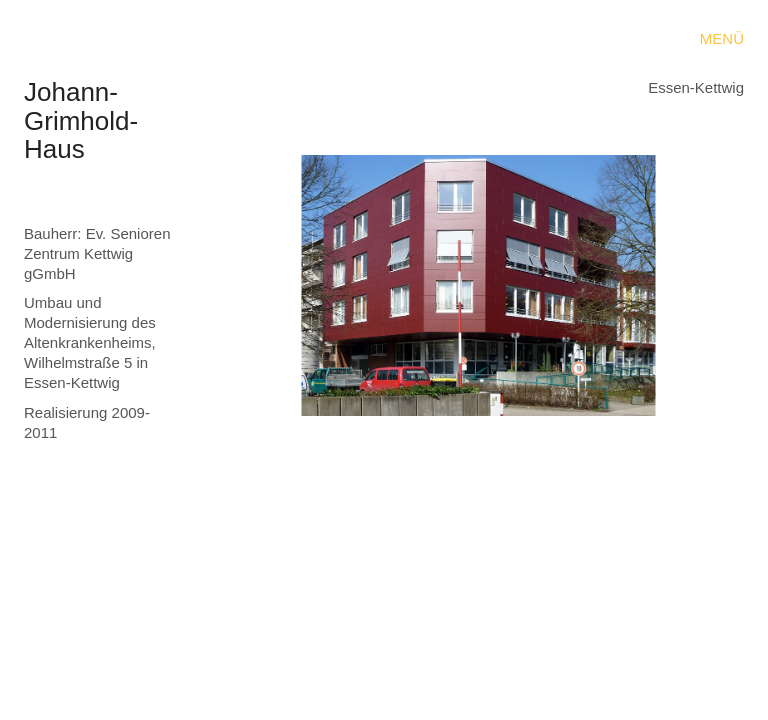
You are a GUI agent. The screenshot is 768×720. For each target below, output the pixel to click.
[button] (722, 39)
